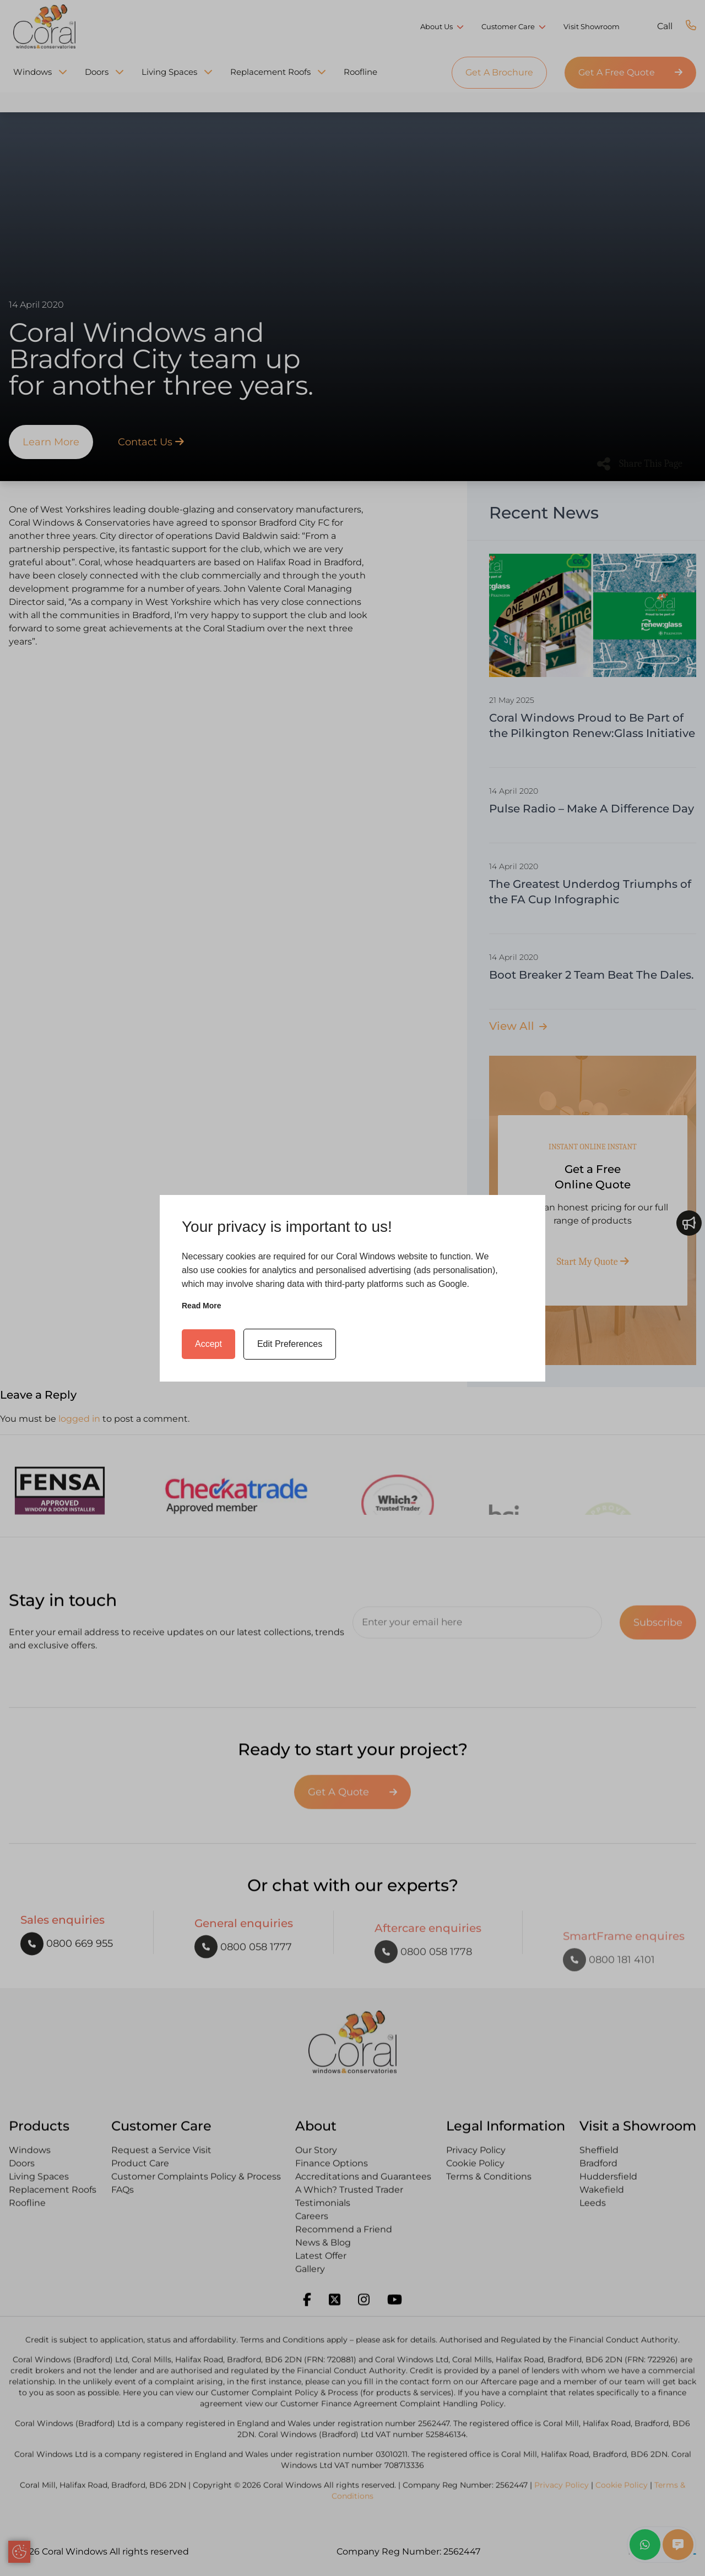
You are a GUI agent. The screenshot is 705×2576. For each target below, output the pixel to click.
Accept (208, 1344)
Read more (201, 1305)
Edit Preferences (289, 1344)
